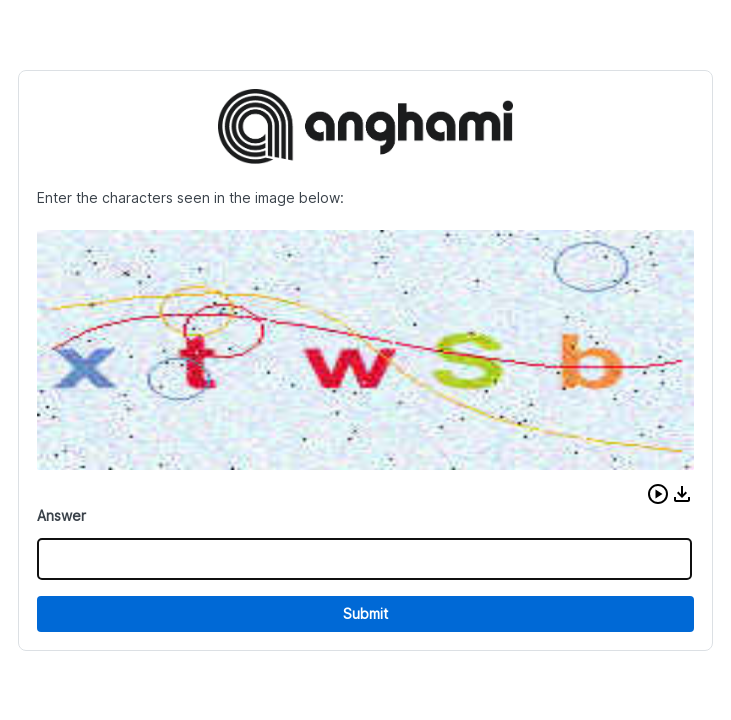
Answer (61, 515)
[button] (658, 494)
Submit (365, 613)
